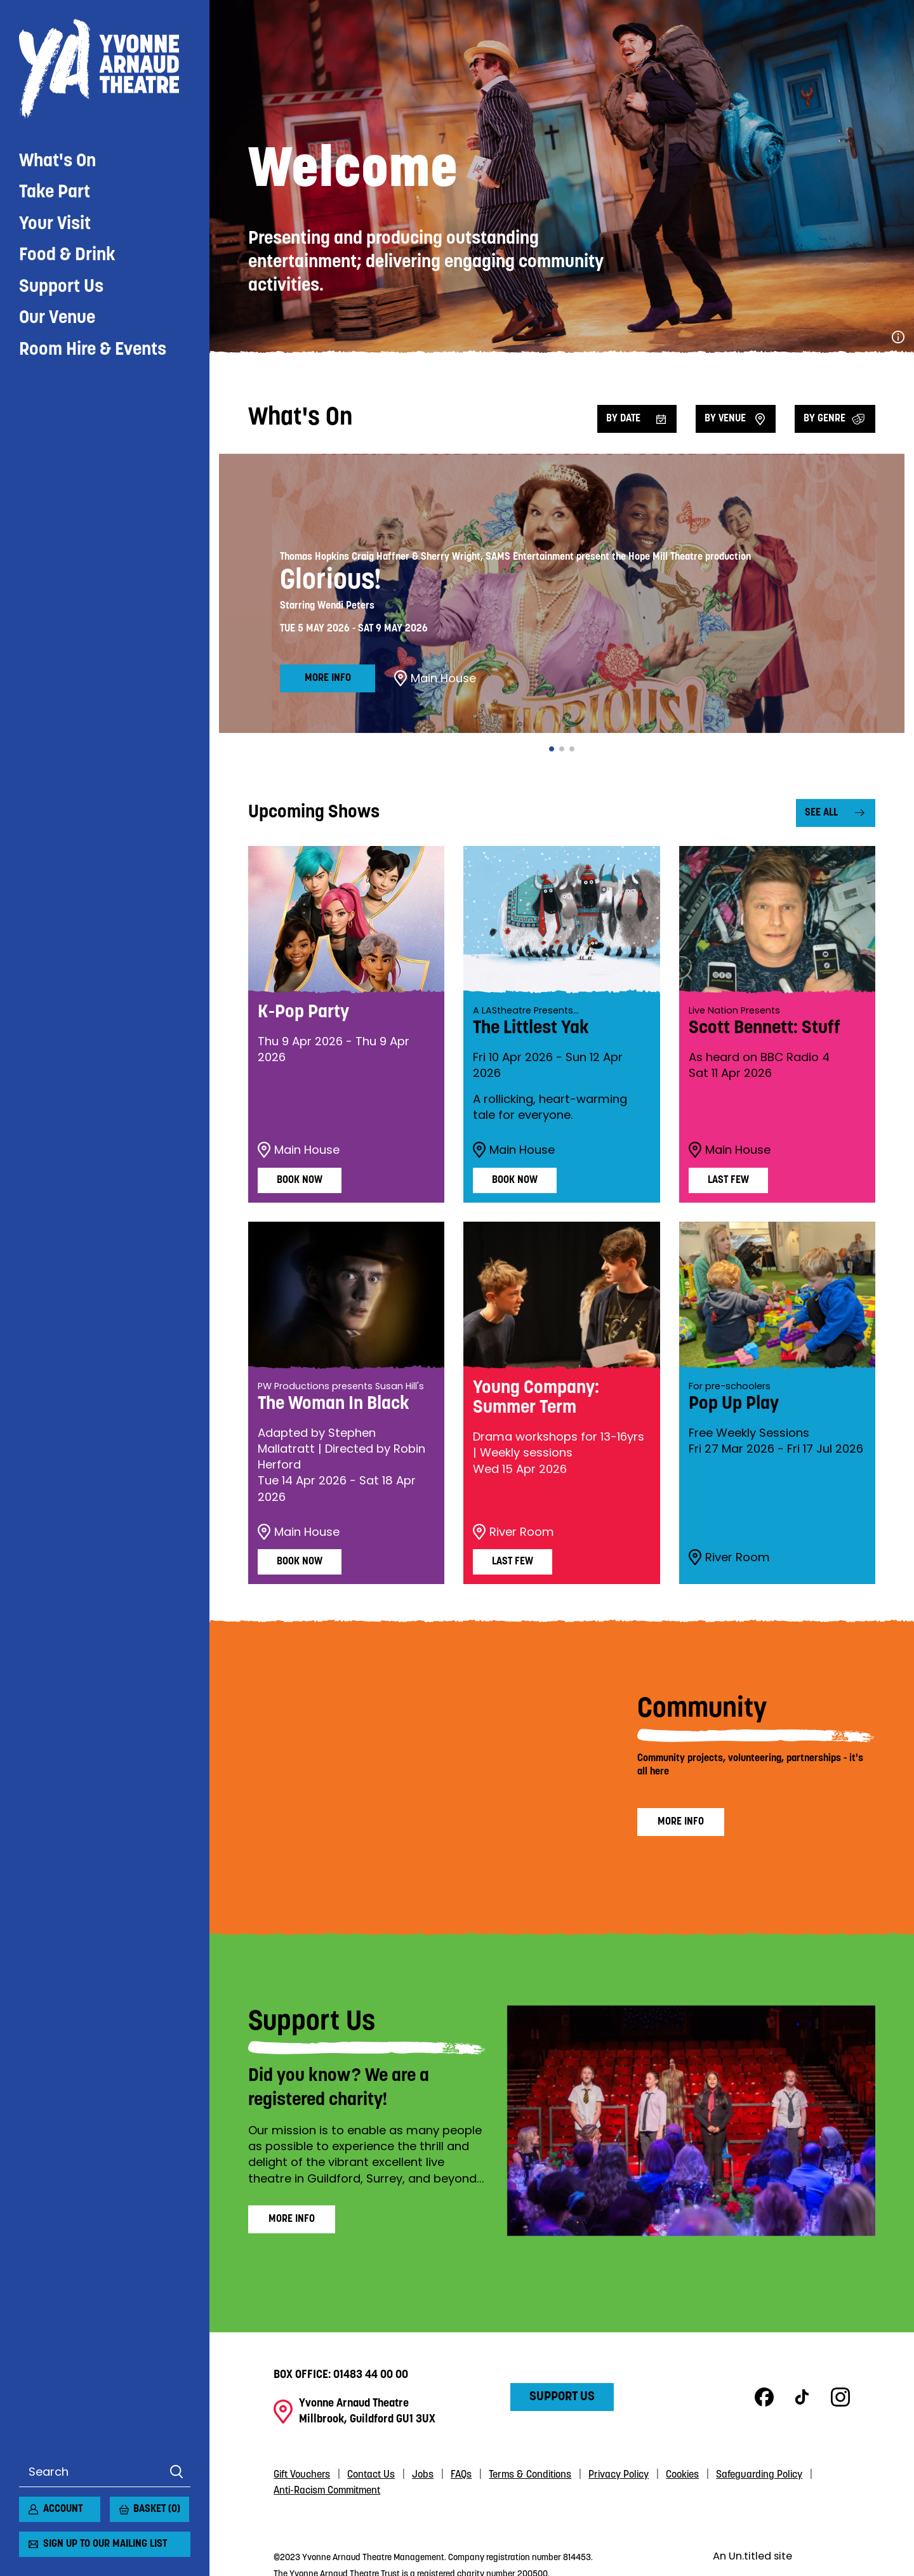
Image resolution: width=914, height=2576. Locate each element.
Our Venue (57, 318)
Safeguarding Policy (759, 2475)
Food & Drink (67, 255)
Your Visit (55, 224)
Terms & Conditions (530, 2475)
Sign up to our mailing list (105, 2544)
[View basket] (117, 2504)
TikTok (802, 2397)
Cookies (682, 2475)
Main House (435, 678)
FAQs (461, 2475)
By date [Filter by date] (623, 419)
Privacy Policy (618, 2475)
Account (63, 2509)
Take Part (54, 192)
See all (821, 813)
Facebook (764, 2397)
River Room (513, 1532)
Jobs (423, 2475)
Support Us (61, 287)
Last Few (728, 1180)
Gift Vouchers (302, 2475)
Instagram (840, 2397)
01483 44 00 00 (370, 2375)
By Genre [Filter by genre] (824, 419)
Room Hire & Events (92, 350)
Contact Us (371, 2475)
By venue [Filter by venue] (725, 419)
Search (176, 2472)
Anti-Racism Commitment (327, 2491)
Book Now (299, 1180)
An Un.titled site (752, 2556)
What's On (57, 161)
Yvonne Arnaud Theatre (104, 69)
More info (328, 678)
